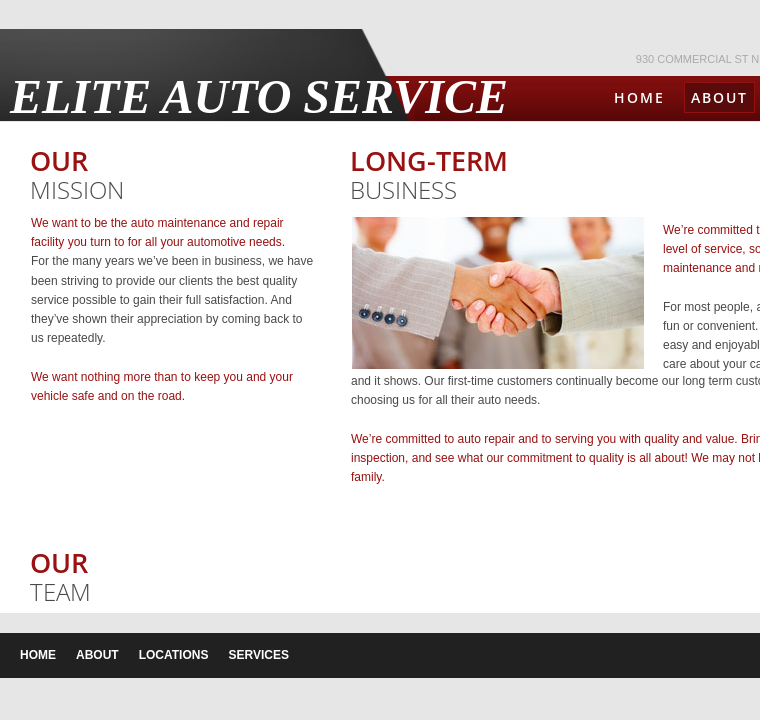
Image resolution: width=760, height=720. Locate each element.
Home (639, 97)
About (719, 97)
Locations (174, 655)
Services (258, 655)
